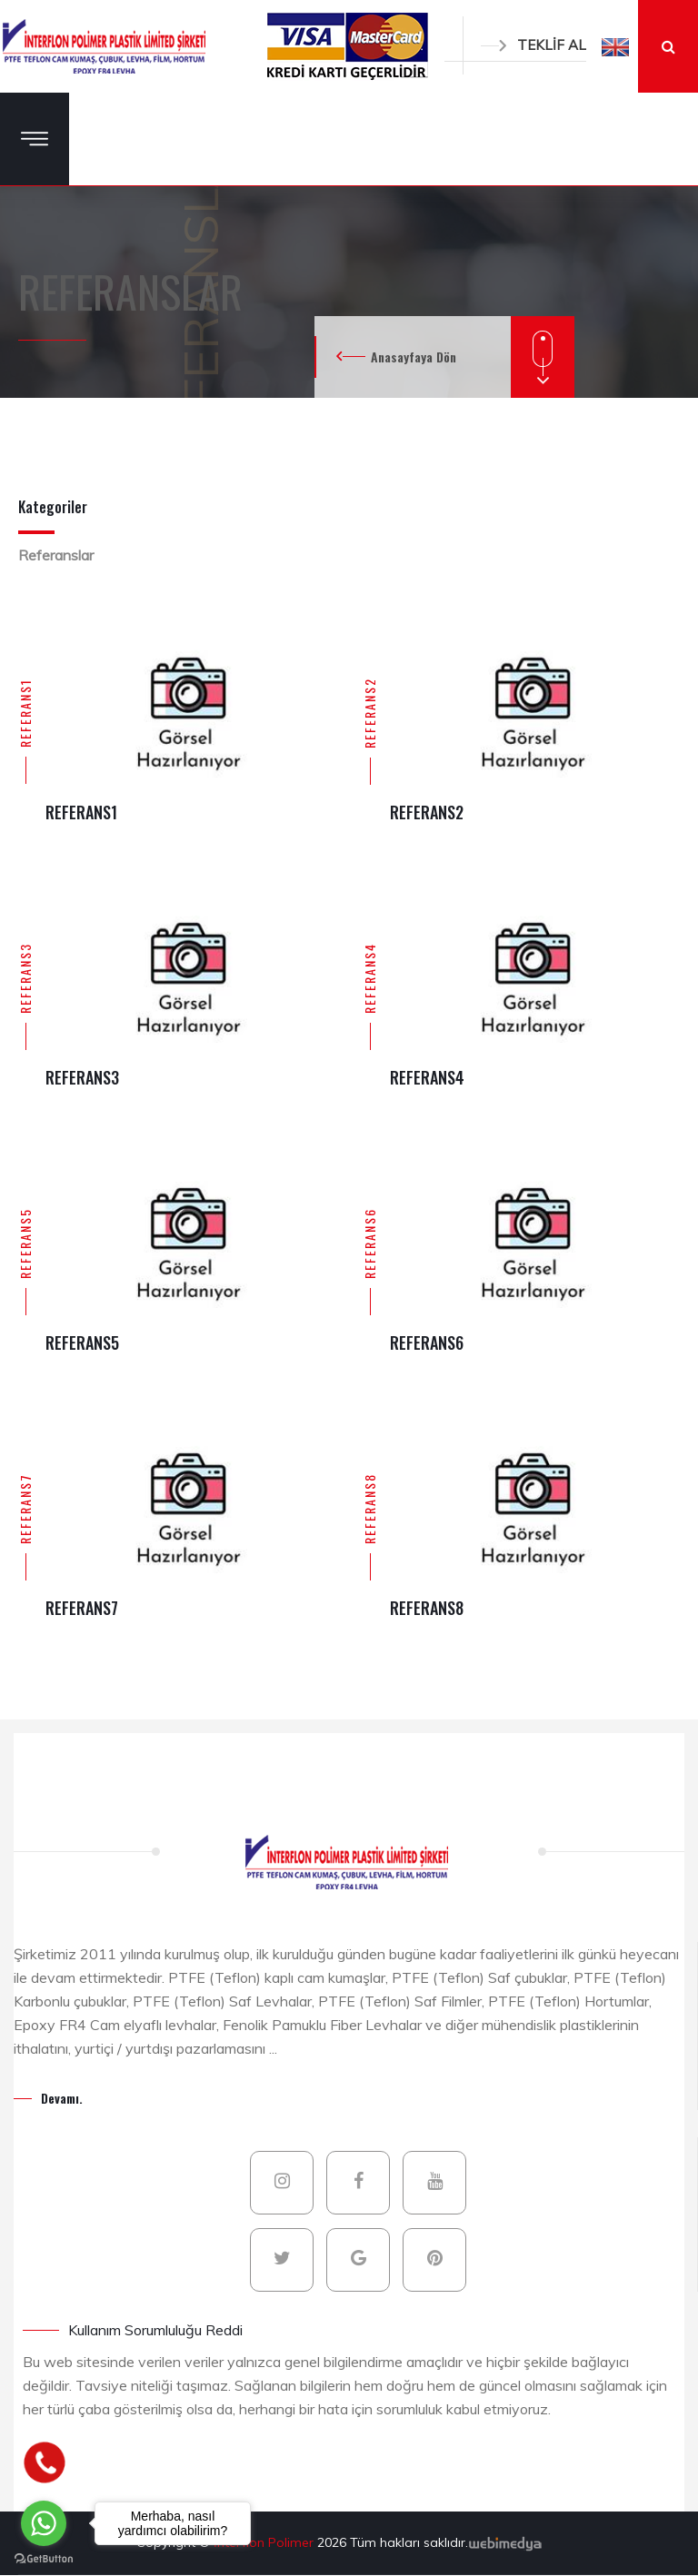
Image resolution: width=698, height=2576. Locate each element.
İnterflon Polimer (265, 2542)
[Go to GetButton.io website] (44, 2557)
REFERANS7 (25, 1508)
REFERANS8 (369, 1508)
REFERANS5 (25, 1243)
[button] (615, 46)
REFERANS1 (25, 713)
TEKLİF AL (533, 45)
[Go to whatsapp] (43, 2523)
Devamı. (62, 2097)
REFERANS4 (369, 978)
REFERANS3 (25, 978)
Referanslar (56, 555)
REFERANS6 (369, 1243)
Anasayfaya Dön (413, 356)
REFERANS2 (369, 713)
